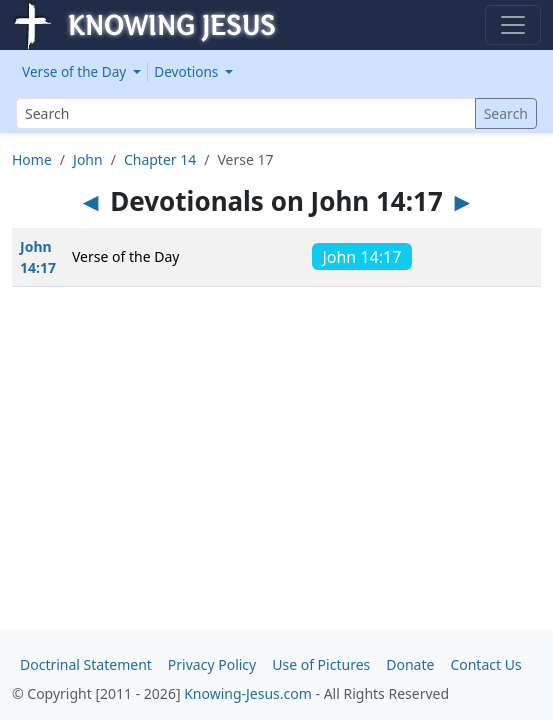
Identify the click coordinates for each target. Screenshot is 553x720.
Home (32, 159)
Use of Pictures (321, 664)
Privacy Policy (212, 664)
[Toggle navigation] (513, 25)
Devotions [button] (188, 71)
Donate (410, 664)
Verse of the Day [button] (76, 71)
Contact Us (485, 664)
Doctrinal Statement (86, 664)
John (88, 159)
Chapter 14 (160, 159)
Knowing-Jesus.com (248, 693)
